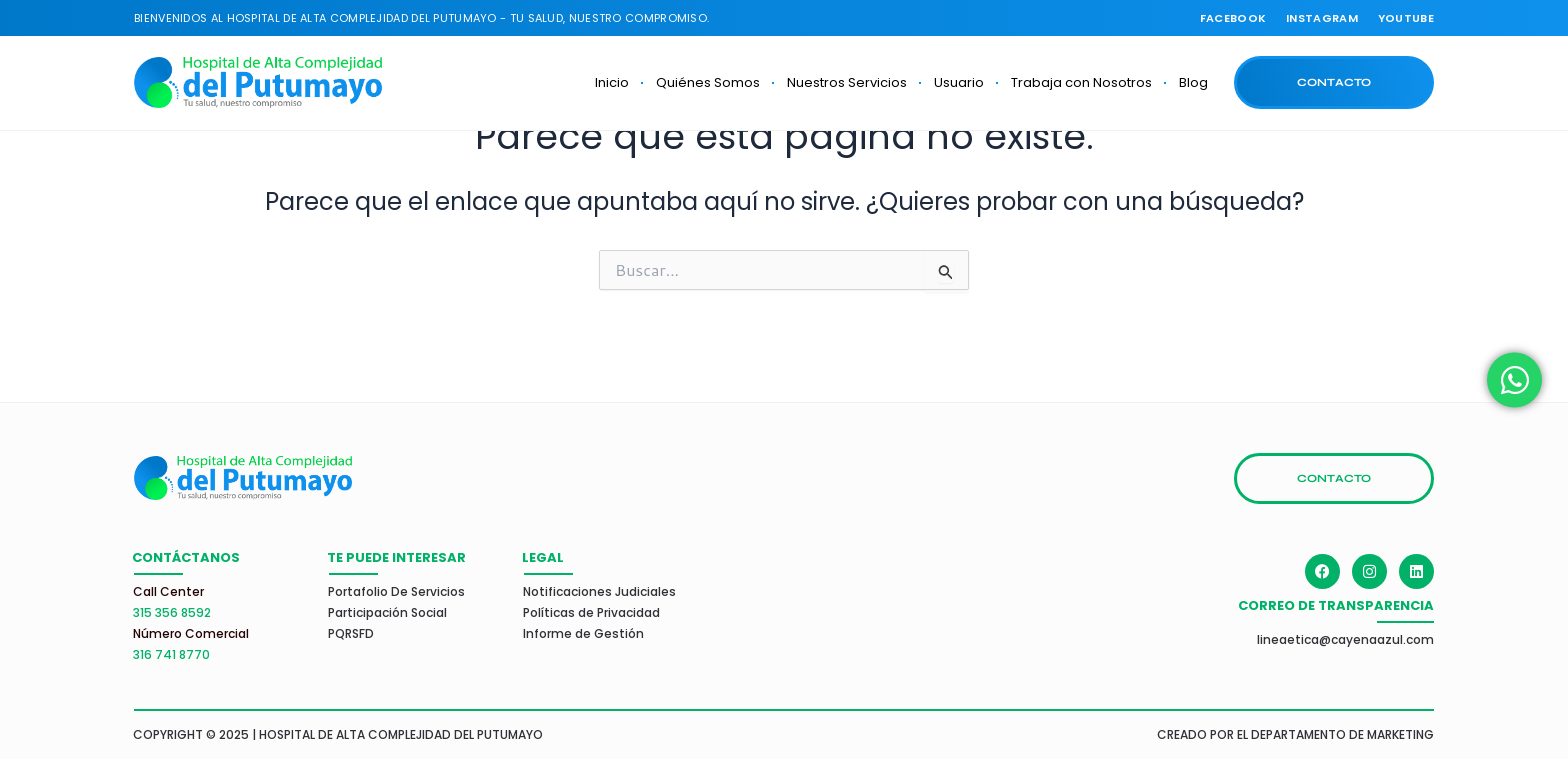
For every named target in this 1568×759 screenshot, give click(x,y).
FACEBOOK (1233, 18)
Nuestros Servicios (847, 82)
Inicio (612, 82)
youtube (1406, 18)
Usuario (959, 82)
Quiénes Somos (708, 82)
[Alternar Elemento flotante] (1514, 379)
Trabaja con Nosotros (1081, 82)
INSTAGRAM (1322, 18)
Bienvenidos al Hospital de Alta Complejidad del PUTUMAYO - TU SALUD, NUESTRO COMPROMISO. (421, 18)
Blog (1193, 82)
